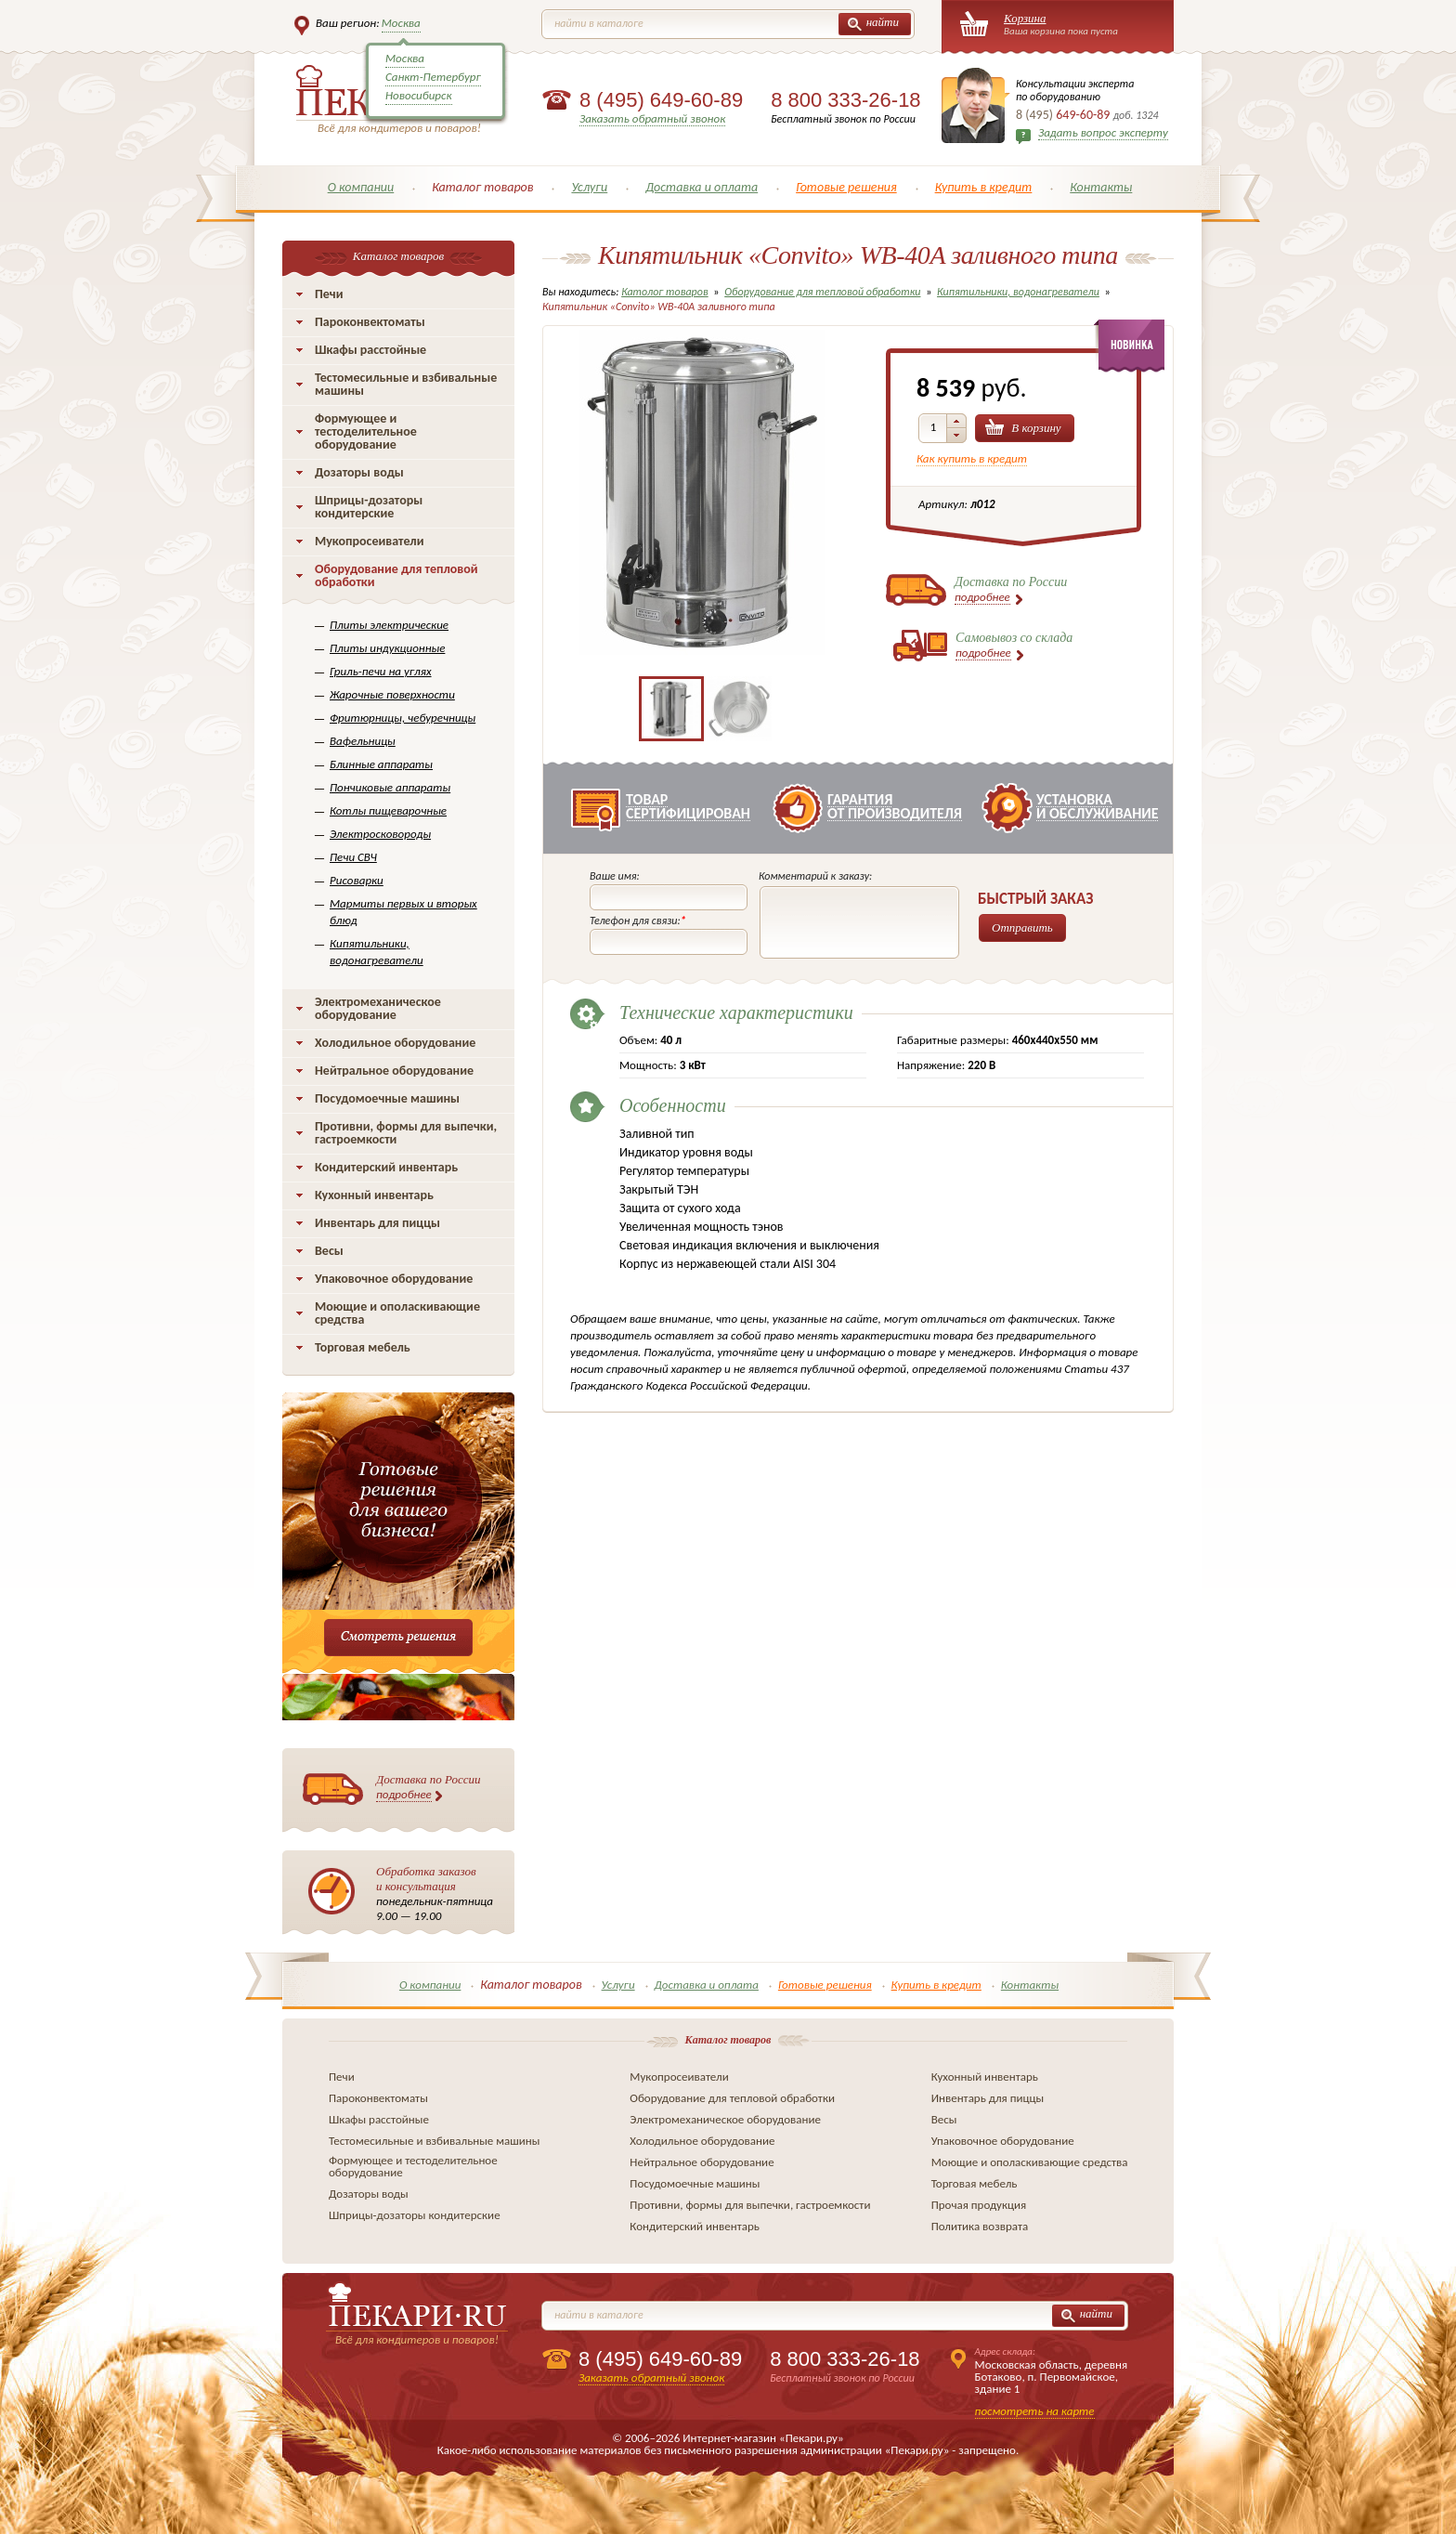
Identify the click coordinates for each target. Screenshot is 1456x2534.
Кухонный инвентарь (374, 1195)
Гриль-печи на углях (381, 671)
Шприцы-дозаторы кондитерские (368, 506)
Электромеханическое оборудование (378, 1008)
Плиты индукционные (387, 648)
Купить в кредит (984, 187)
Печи (329, 294)
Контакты (1101, 187)
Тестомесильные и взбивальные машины (406, 384)
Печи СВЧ (353, 857)
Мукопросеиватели (369, 541)
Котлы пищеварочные (388, 810)
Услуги (589, 187)
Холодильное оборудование (395, 1043)
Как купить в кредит (971, 458)
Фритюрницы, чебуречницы (402, 718)
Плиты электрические (389, 625)
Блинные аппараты (381, 764)
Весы (329, 1251)
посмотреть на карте (1035, 2411)
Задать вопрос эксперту (1103, 132)
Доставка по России (428, 1787)
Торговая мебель (362, 1347)
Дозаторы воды (359, 472)
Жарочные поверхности (392, 694)
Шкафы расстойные (370, 350)
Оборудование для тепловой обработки (396, 575)
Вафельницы (363, 741)
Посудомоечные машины (387, 1098)
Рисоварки (357, 880)
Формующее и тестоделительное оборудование (366, 431)
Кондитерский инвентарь (386, 1167)
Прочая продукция (979, 2205)
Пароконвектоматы (370, 322)
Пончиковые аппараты (390, 787)
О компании (361, 187)
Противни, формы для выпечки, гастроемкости (406, 1132)
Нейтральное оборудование (394, 1070)
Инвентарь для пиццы (377, 1223)
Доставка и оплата (701, 187)
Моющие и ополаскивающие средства (397, 1313)
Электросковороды (380, 834)
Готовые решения (846, 187)
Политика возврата (980, 2226)
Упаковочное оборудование (394, 1279)
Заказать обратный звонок (652, 118)
